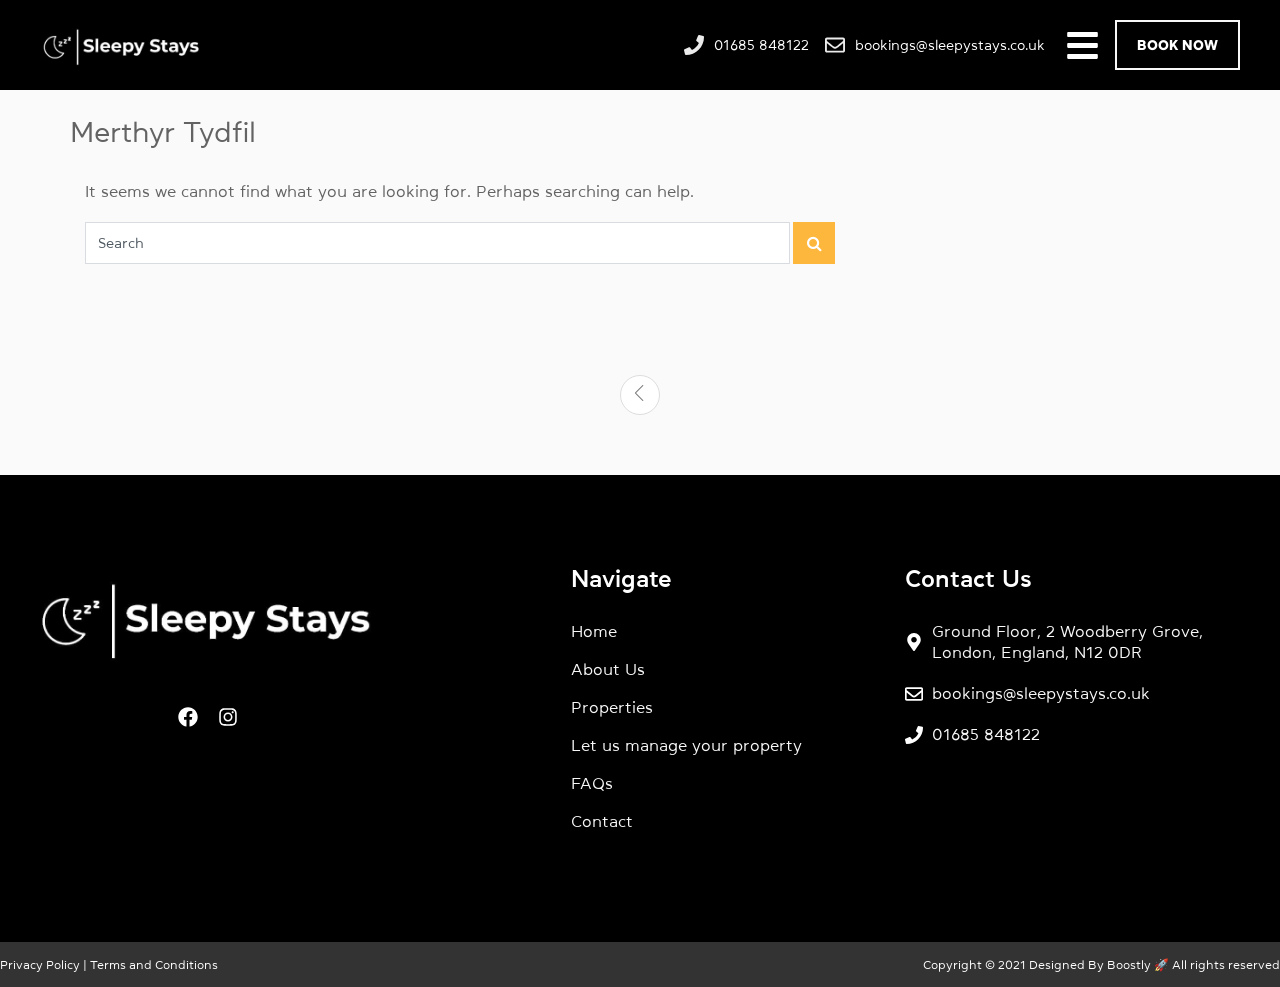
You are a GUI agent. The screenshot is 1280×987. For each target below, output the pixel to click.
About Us (608, 669)
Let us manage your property (686, 745)
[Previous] (640, 395)
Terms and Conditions (152, 965)
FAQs (592, 783)
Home (594, 631)
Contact (602, 821)
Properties (612, 707)
